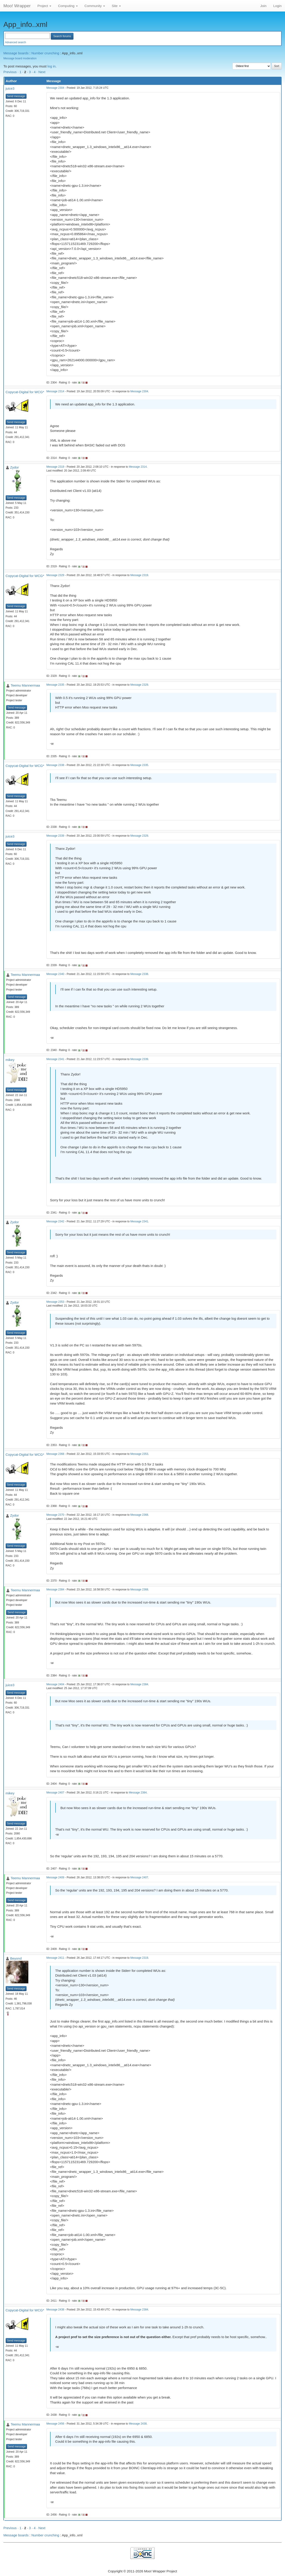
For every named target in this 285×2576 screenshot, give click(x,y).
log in (51, 66)
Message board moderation (20, 58)
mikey (10, 1060)
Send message (16, 96)
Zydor (14, 467)
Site (116, 6)
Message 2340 (55, 974)
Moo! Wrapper (17, 5)
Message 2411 (55, 1957)
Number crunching (45, 53)
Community (95, 6)
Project (44, 6)
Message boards (16, 53)
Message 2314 (55, 391)
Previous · (11, 72)
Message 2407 (55, 1792)
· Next (41, 72)
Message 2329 (55, 575)
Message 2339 (55, 835)
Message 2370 (55, 1514)
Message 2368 (55, 1454)
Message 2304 (55, 87)
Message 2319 (55, 466)
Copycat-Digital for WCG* (25, 392)
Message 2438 (55, 2309)
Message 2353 (55, 1301)
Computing (68, 6)
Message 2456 (55, 2423)
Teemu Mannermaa (25, 685)
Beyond (16, 1958)
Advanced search (15, 42)
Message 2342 (55, 1221)
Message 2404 (55, 1684)
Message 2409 (55, 1877)
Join (263, 6)
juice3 (10, 88)
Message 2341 (55, 1059)
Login (277, 6)
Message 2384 (55, 1589)
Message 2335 (55, 684)
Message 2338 (55, 765)
